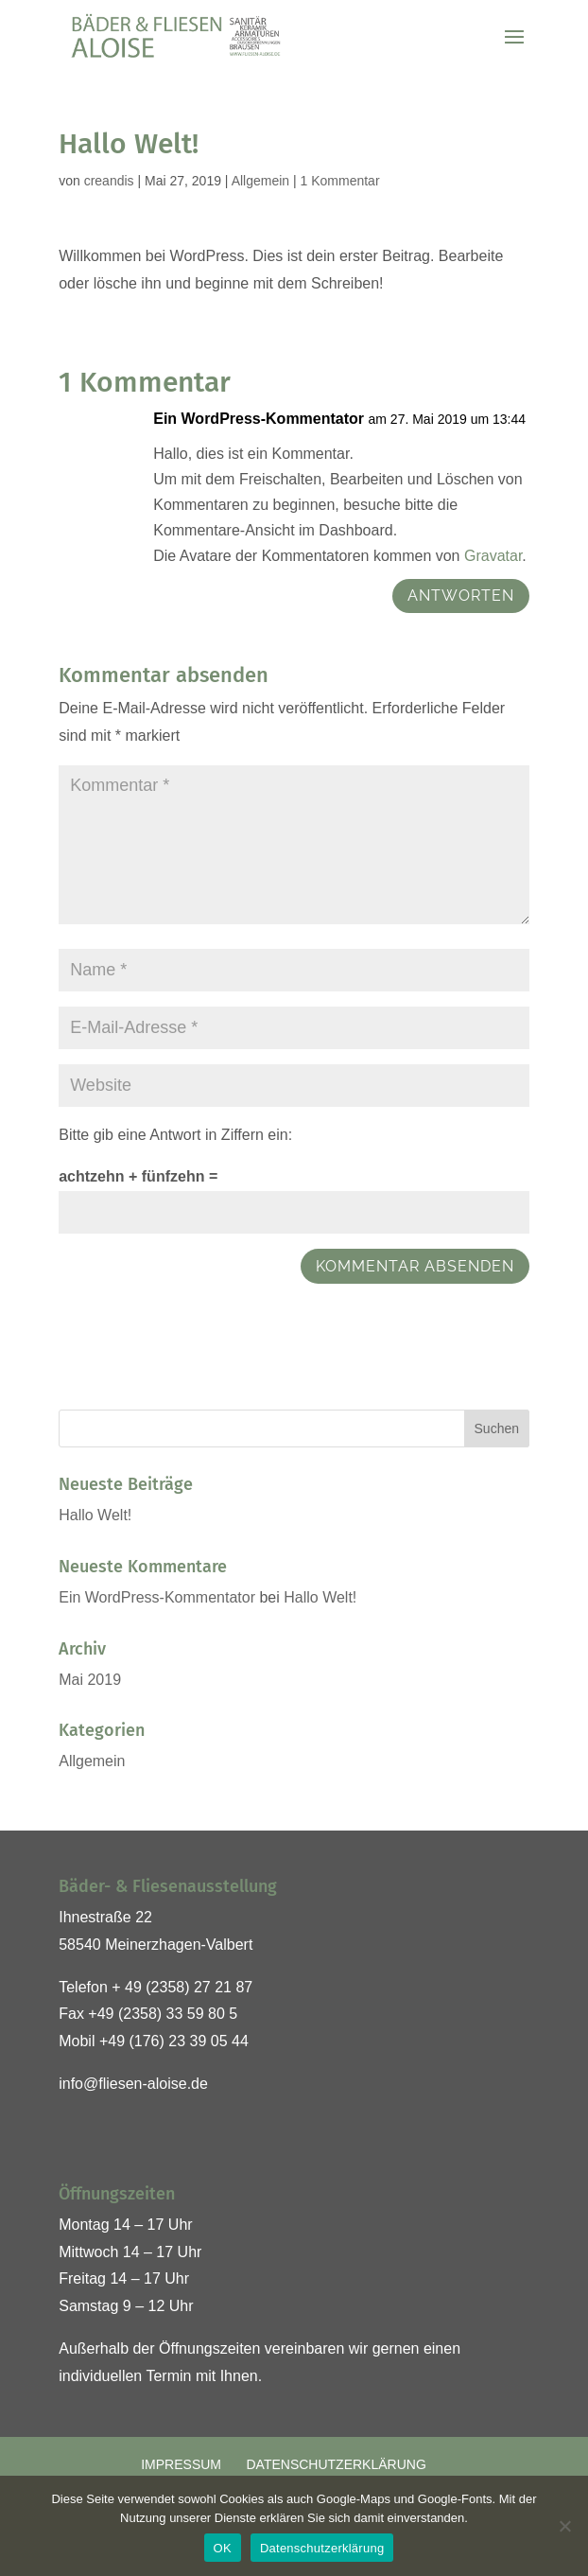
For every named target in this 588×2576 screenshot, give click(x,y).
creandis (109, 180)
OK (223, 2548)
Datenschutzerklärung (335, 2464)
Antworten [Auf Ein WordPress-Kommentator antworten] (460, 596)
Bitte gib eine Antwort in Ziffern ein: (175, 1135)
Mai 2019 (90, 1680)
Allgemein (260, 180)
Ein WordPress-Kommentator (258, 419)
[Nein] (564, 2525)
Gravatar (493, 556)
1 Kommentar (340, 180)
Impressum (181, 2464)
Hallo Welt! (95, 1515)
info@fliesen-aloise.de (133, 2084)
